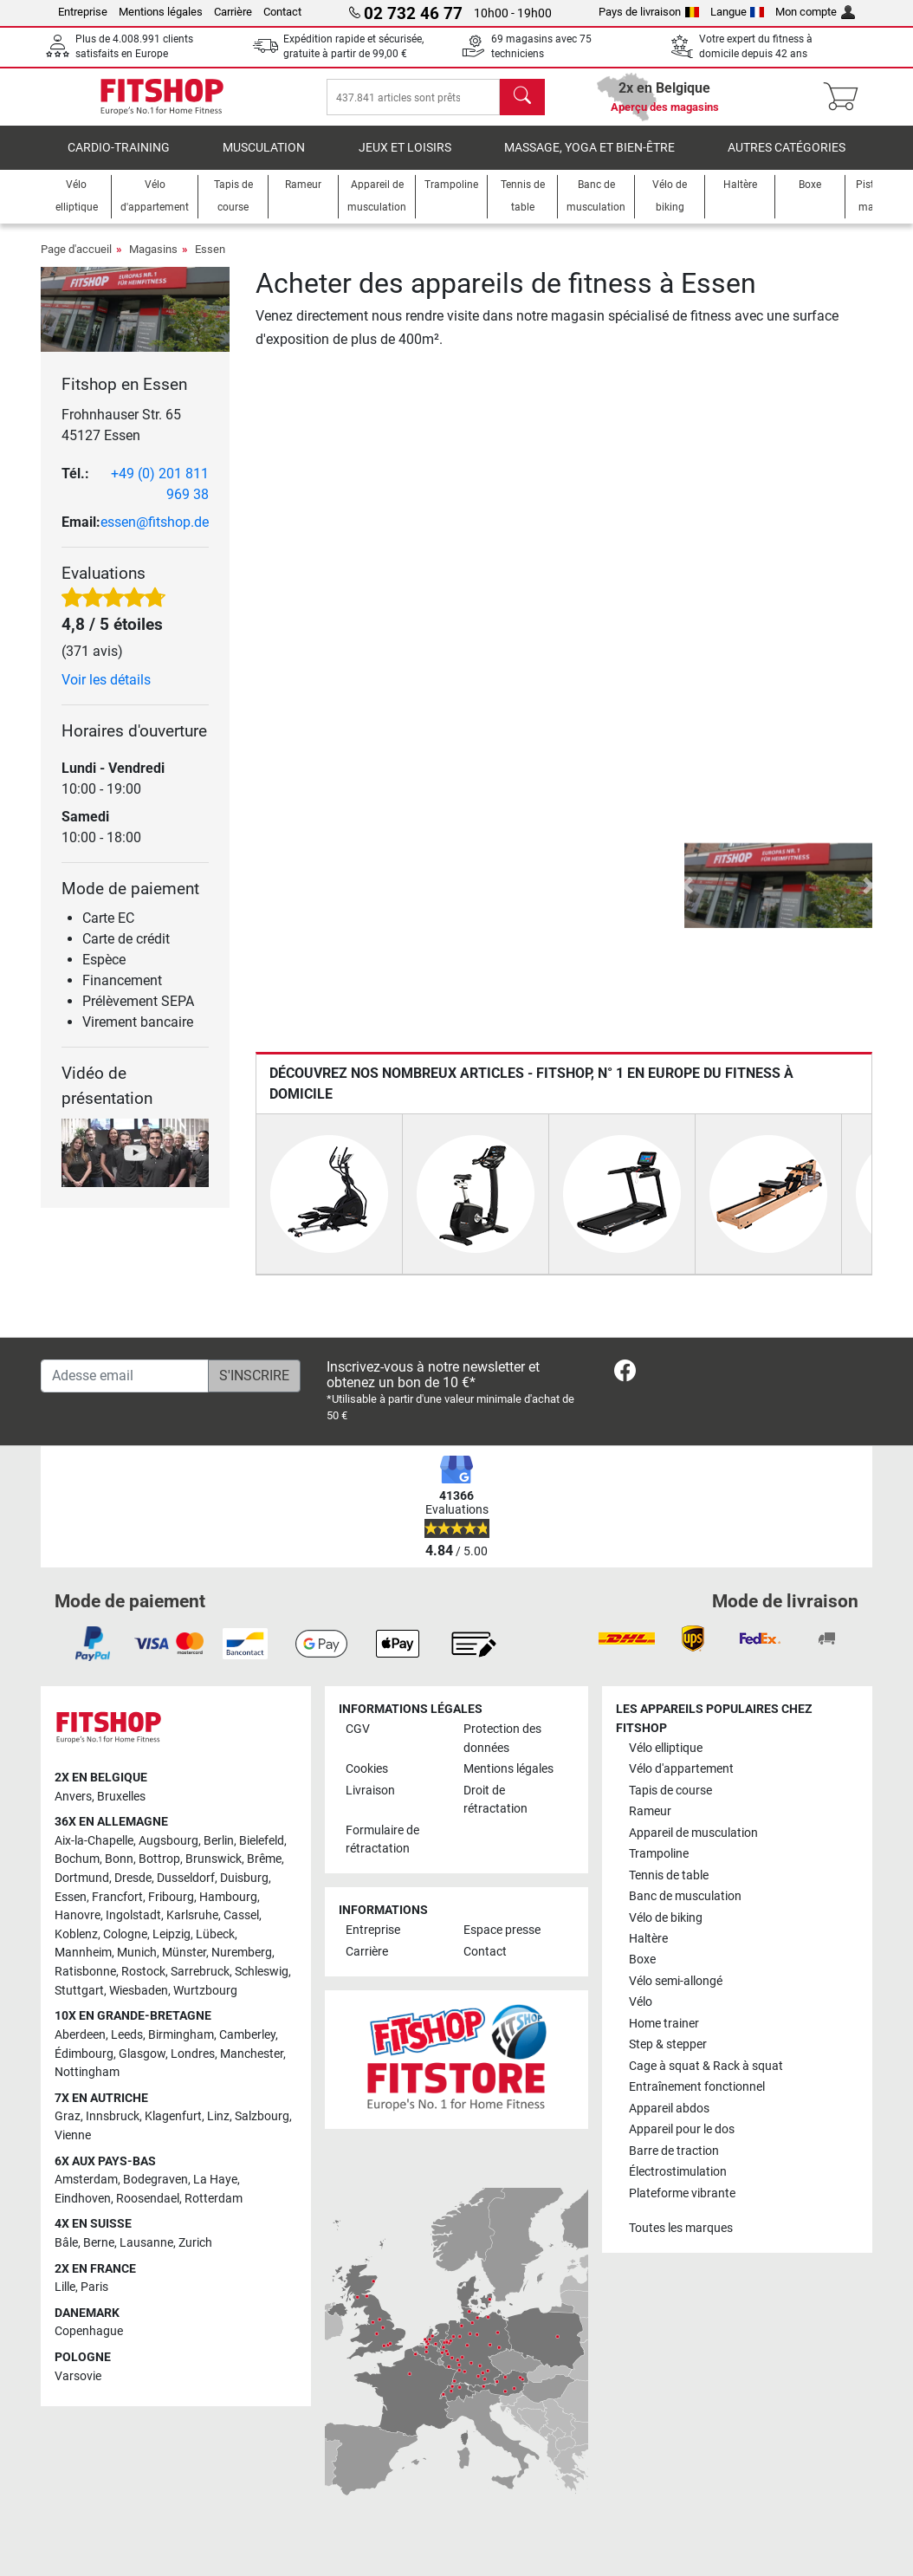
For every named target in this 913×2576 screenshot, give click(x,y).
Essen (210, 261)
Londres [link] (193, 2054)
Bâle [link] (66, 2242)
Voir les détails (106, 692)
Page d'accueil (76, 261)
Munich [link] (137, 1953)
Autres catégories (786, 159)
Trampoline (659, 1853)
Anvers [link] (73, 1796)
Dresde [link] (133, 1878)
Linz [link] (218, 2117)
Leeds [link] (127, 2035)
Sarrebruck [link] (200, 1971)
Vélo (640, 2002)
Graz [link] (68, 2117)
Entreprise (82, 11)
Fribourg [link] (171, 1897)
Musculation (264, 159)
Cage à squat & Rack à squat (706, 2066)
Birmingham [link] (181, 2035)
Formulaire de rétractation (382, 1840)
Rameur (650, 1811)
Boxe (642, 1960)
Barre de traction (674, 2151)
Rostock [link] (143, 1971)
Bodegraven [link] (155, 2179)
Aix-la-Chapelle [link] (94, 1840)
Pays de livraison (649, 11)
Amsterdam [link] (86, 2179)
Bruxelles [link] (121, 1796)
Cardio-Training (119, 159)
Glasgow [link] (142, 2054)
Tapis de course (670, 1790)
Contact (282, 11)
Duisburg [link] (244, 1878)
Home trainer (664, 2023)
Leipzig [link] (171, 1934)
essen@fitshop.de (154, 534)
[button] (687, 898)
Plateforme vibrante (682, 2193)
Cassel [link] (241, 1916)
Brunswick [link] (213, 1860)
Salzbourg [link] (262, 2117)
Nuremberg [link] (241, 1953)
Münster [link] (184, 1953)
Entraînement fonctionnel (697, 2087)
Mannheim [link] (83, 1953)
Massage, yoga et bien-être (589, 159)
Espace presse (502, 1931)
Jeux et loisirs (405, 159)
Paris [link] (94, 2287)
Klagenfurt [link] (173, 2117)
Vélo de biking (666, 1918)
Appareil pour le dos (682, 2130)
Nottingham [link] (87, 2072)
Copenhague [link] (89, 2332)
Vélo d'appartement (681, 1769)
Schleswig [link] (261, 1971)
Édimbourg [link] (84, 2054)
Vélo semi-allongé (675, 1981)
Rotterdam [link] (214, 2198)
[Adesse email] (125, 1375)
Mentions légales (161, 11)
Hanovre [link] (77, 1916)
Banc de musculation (685, 1896)
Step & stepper (668, 2045)
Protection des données (502, 1738)
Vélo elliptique (666, 1748)
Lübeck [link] (215, 1934)
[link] (625, 1374)
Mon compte (815, 11)
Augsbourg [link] (168, 1840)
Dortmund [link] (82, 1878)
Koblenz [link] (76, 1934)
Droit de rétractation (495, 1800)
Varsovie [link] (78, 2376)
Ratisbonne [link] (85, 1971)
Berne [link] (98, 2242)
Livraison (370, 1790)
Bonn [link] (119, 1860)
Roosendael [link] (147, 2198)
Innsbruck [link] (112, 2117)
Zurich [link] (195, 2242)
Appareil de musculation (693, 1833)
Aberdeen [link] (80, 2035)
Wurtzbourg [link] (205, 1990)
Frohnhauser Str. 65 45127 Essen (121, 437)
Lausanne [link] (146, 2242)
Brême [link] (264, 1860)
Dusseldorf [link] (186, 1878)
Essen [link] (71, 1897)
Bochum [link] (77, 1860)
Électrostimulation (678, 2172)
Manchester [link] (251, 2054)
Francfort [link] (117, 1897)
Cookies (367, 1769)
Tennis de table (669, 1875)
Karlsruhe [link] (192, 1916)
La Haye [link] (215, 2179)
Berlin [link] (219, 1840)
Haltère (648, 1938)
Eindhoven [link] (83, 2198)
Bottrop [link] (159, 1860)
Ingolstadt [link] (133, 1916)
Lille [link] (65, 2287)
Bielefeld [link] (261, 1840)
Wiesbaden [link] (138, 1990)
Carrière (233, 11)
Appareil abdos (669, 2108)
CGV (358, 1729)
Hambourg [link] (228, 1897)
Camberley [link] (247, 2035)
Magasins (153, 261)
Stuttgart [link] (79, 1990)
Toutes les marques (681, 2229)
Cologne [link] (125, 1934)
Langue (737, 11)
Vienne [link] (73, 2135)
